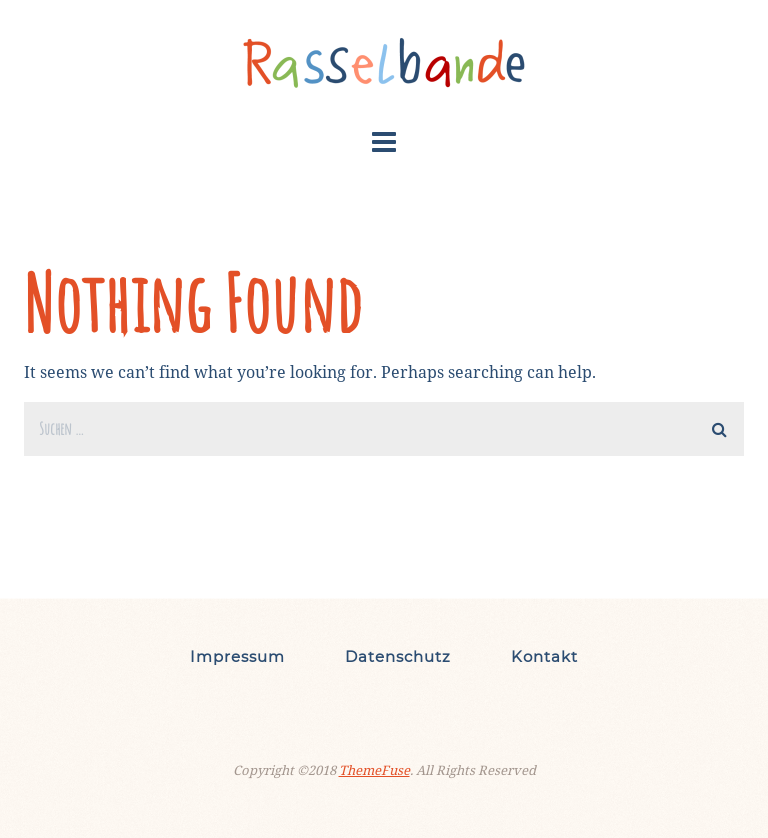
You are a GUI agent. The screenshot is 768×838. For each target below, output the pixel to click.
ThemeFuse (374, 770)
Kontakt (544, 656)
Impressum (237, 656)
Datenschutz (398, 656)
